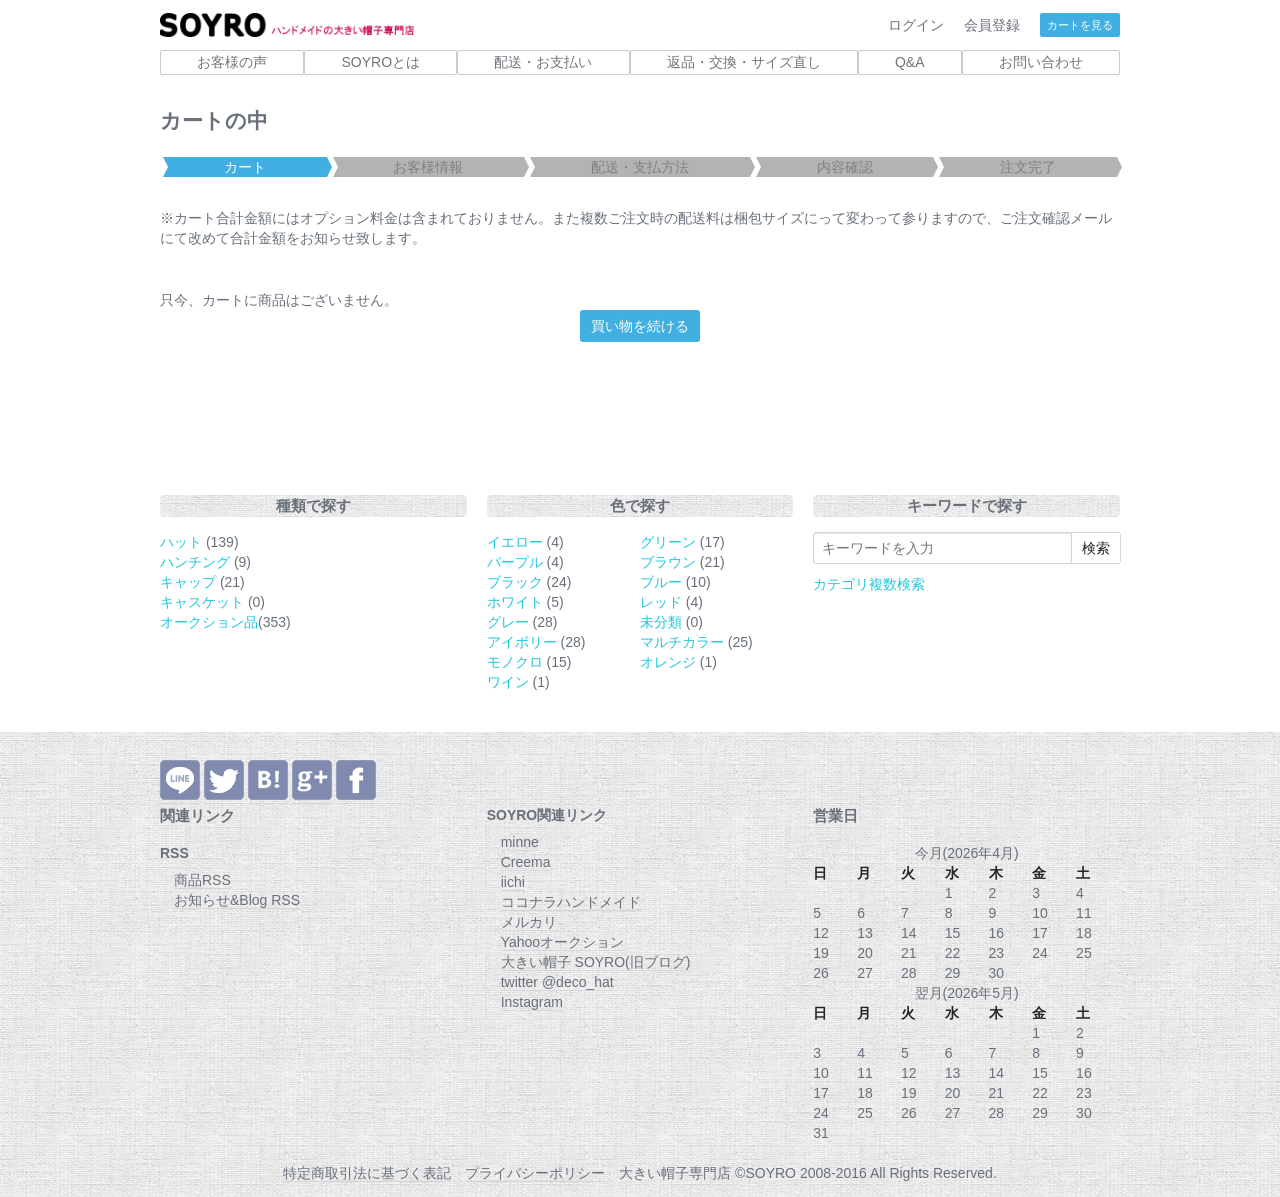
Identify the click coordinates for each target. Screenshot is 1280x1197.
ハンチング (195, 562)
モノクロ (515, 662)
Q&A (910, 62)
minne (520, 842)
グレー (508, 622)
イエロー (515, 542)
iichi (513, 882)
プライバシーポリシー (535, 1173)
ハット (181, 542)
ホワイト (515, 602)
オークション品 (209, 622)
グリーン (668, 542)
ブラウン (668, 562)
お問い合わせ (1041, 62)
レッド (661, 602)
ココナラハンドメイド (571, 902)
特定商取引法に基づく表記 (367, 1173)
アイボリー (522, 642)
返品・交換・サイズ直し (744, 62)
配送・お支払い (543, 62)
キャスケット (202, 602)
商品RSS (202, 880)
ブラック (515, 582)
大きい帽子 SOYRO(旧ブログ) (596, 962)
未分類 (661, 622)
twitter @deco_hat (557, 982)
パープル (515, 562)
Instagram (532, 1002)
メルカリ (529, 922)
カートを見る (1080, 25)
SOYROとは (380, 62)
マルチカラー (682, 642)
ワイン (508, 682)
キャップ (188, 582)
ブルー (661, 582)
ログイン (916, 25)
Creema (526, 862)
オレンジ (668, 662)
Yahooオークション (562, 942)
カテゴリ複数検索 (869, 584)
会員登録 (992, 25)
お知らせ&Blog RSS (237, 900)
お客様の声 (232, 62)
